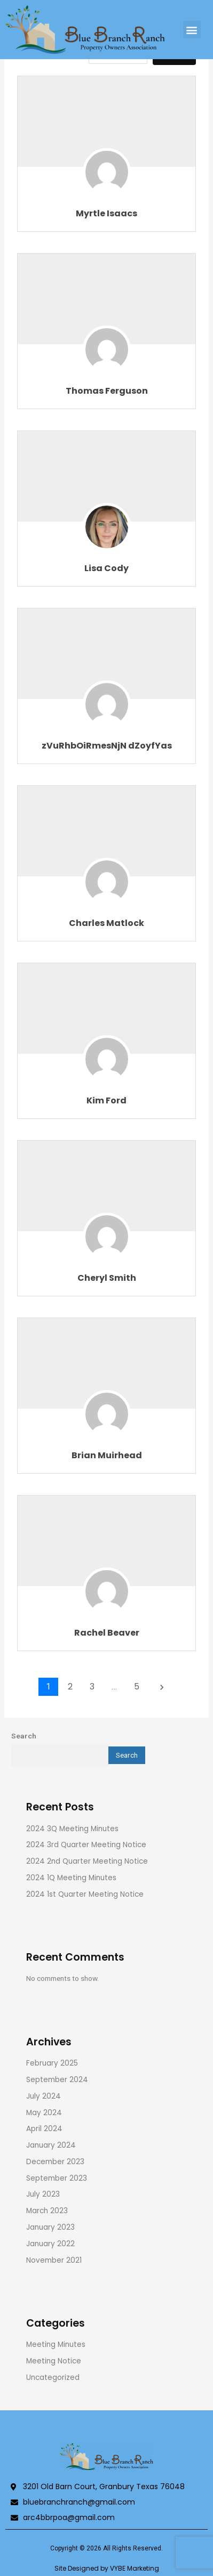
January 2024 (51, 2145)
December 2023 (55, 2162)
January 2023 (50, 2227)
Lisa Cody (106, 568)
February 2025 (52, 2063)
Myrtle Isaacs (106, 213)
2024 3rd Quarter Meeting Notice (86, 1845)
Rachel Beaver (106, 1633)
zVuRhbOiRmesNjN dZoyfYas (107, 746)
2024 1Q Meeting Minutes (71, 1878)
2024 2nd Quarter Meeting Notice (87, 1861)
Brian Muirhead (107, 1455)
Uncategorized (53, 2377)
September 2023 (56, 2178)
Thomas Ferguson (107, 391)
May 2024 (44, 2113)
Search (23, 1736)
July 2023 (43, 2194)
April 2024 (44, 2129)
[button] (192, 29)
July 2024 (43, 2096)
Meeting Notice (53, 2361)
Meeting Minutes (55, 2344)
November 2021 (54, 2260)
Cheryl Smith (106, 1278)
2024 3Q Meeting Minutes (72, 1829)
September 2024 (57, 2080)
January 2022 (50, 2244)
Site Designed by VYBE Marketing (106, 2568)
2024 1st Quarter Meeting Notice (85, 1894)
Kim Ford (106, 1100)
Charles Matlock (106, 923)
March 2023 (47, 2211)
